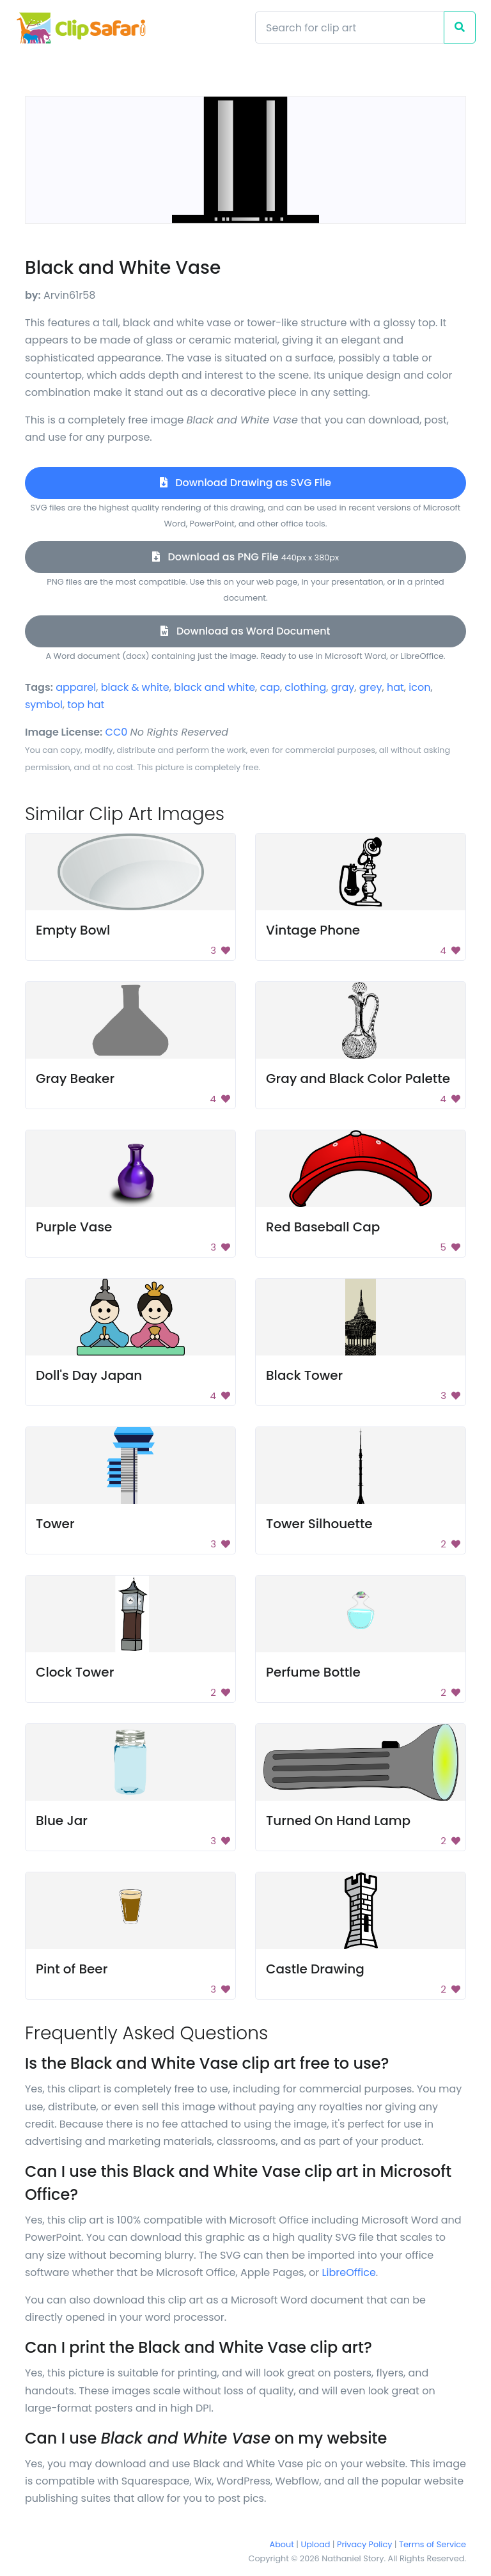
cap (270, 687)
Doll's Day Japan (89, 1375)
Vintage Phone (313, 930)
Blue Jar (62, 1820)
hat (395, 687)
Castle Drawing (315, 1969)
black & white (135, 687)
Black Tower (304, 1375)
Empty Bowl (73, 930)
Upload (316, 2544)
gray (343, 687)
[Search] (349, 27)
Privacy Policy (364, 2544)
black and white (214, 687)
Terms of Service (432, 2544)
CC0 (116, 732)
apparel (76, 687)
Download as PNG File (245, 556)
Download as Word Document (245, 631)
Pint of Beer (71, 1969)
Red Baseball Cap (323, 1227)
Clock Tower (75, 1672)
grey (370, 687)
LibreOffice (349, 2272)
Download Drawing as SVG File (245, 482)
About (282, 2544)
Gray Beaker (75, 1078)
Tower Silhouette (319, 1524)
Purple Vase (74, 1227)
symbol (44, 704)
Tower (55, 1524)
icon (419, 687)
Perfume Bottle (313, 1672)
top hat (85, 704)
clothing (305, 687)
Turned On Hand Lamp (338, 1820)
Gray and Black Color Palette (358, 1078)
